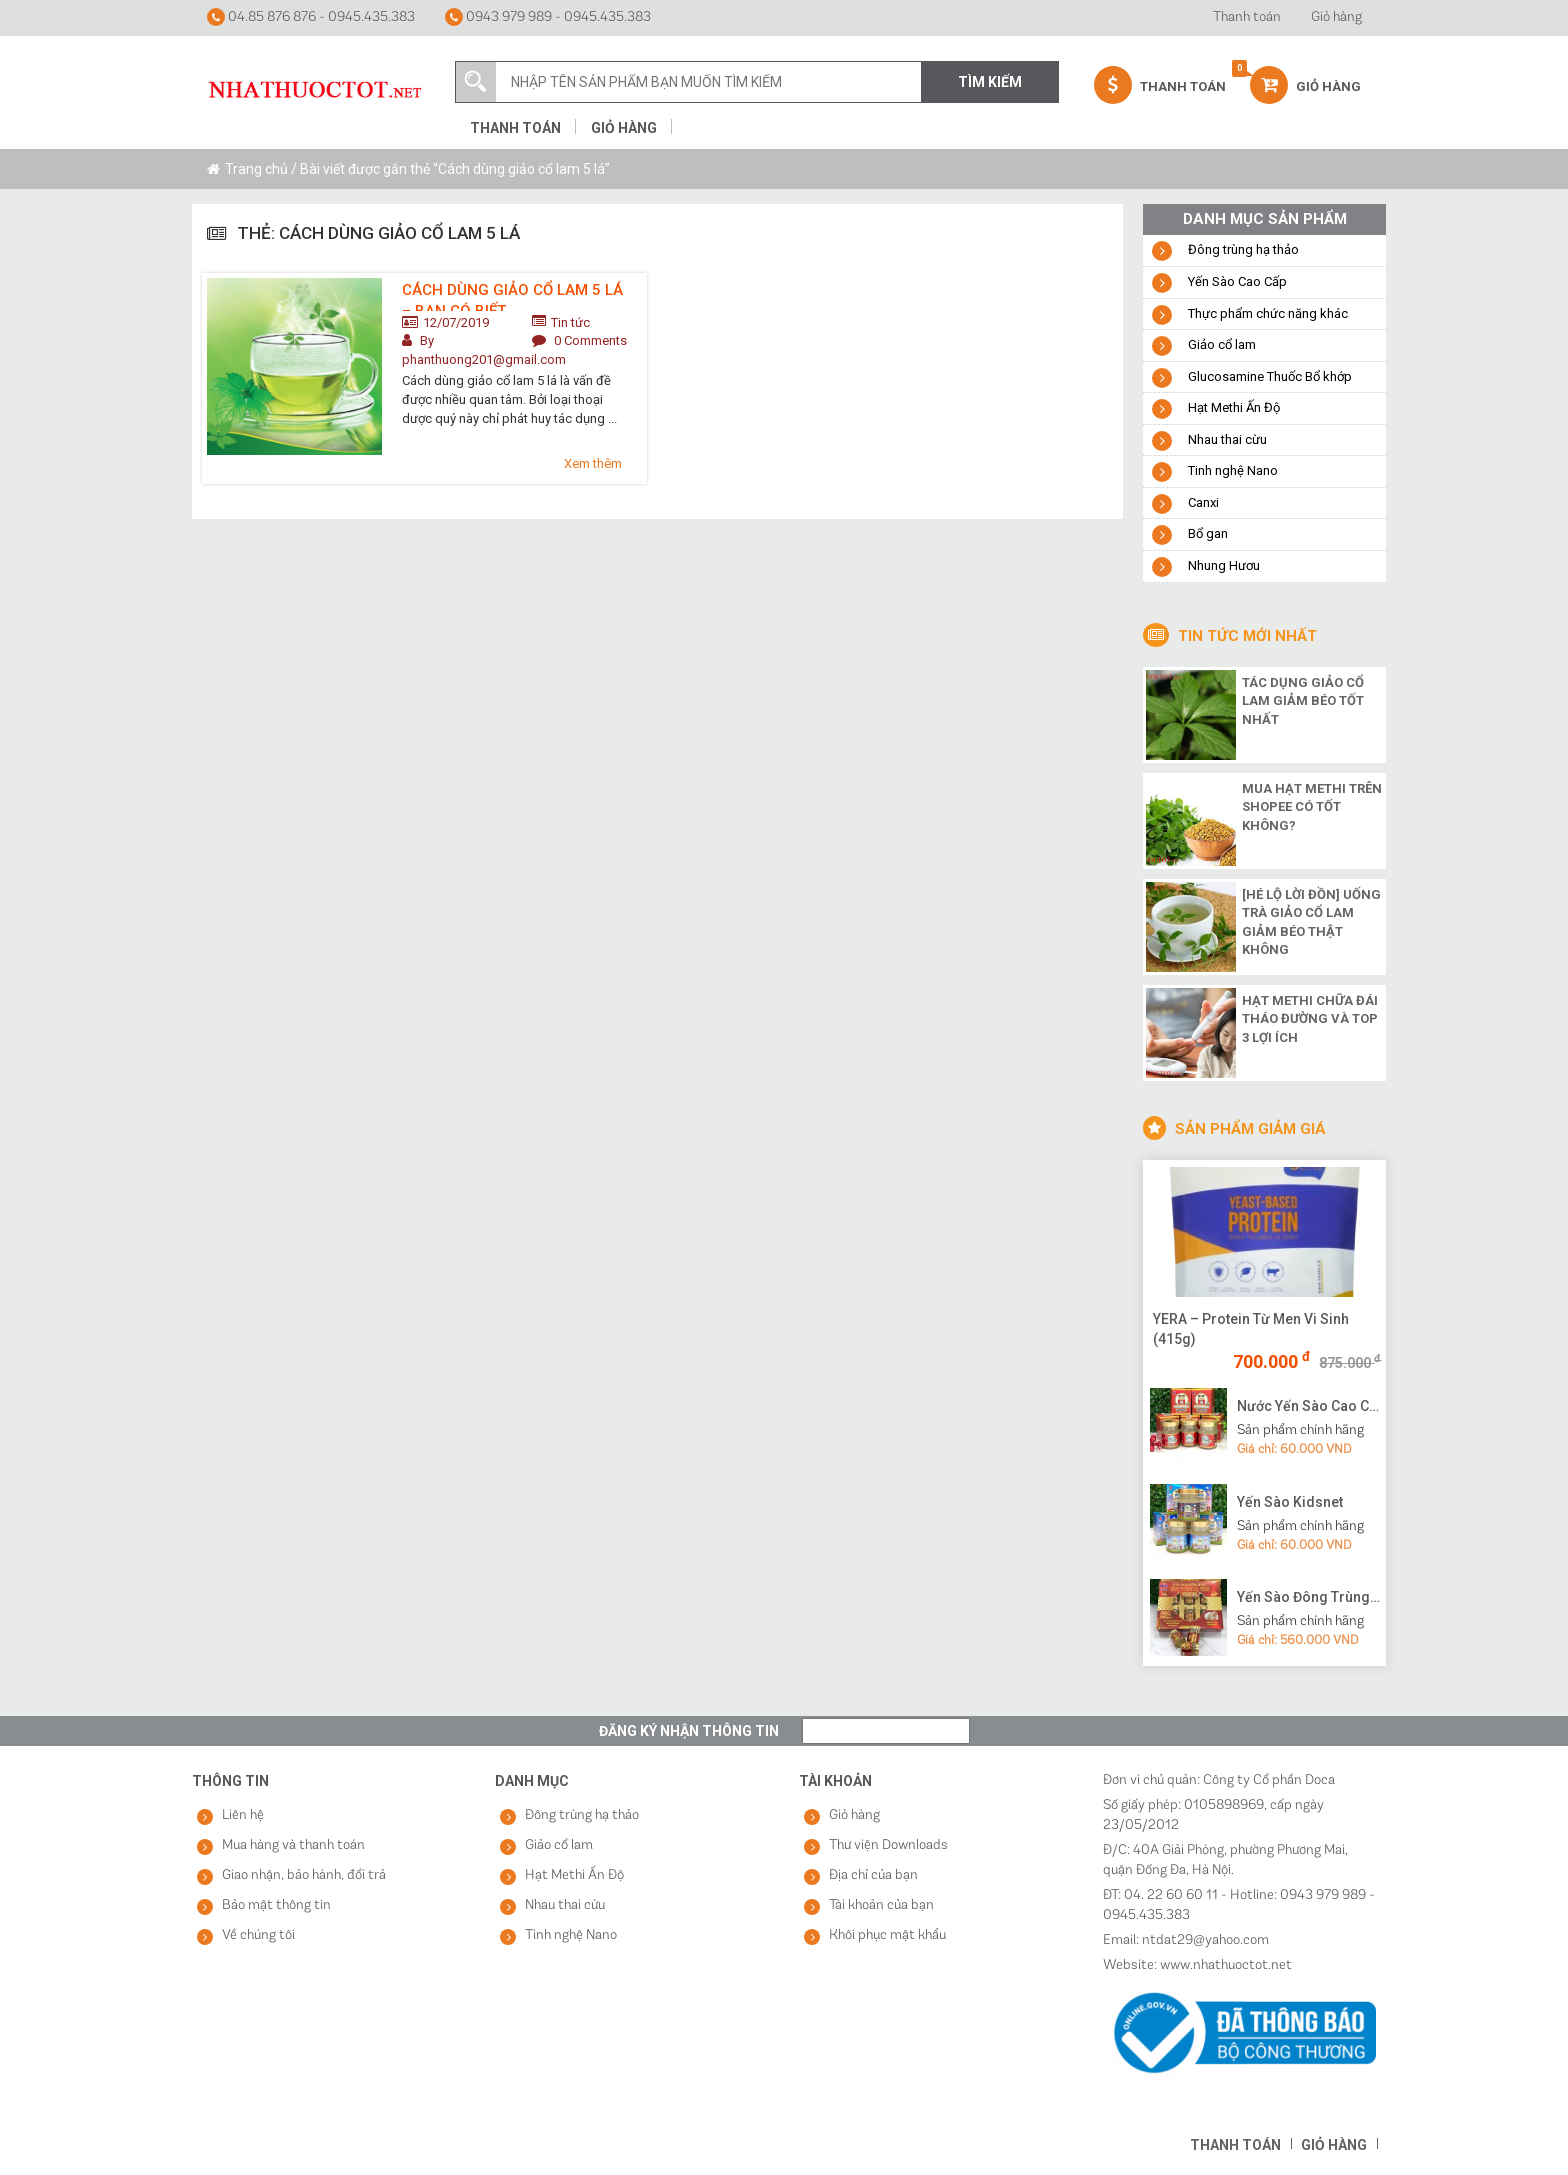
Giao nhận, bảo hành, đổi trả (304, 1875)
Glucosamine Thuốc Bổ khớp (1270, 376)
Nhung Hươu (1224, 565)
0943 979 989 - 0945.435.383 (548, 17)
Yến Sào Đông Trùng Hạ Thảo (1309, 1597)
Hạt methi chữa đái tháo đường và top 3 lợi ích (1310, 1019)
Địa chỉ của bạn (873, 1875)
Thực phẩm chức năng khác (1268, 313)
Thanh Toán (1160, 85)
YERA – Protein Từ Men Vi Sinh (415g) (1251, 1329)
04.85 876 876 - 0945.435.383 (311, 17)
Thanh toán (1247, 17)
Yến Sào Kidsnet (1290, 1502)
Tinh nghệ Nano (1233, 470)
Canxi (1203, 502)
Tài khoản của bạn (881, 1905)
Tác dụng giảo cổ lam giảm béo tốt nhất (1303, 701)
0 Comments (590, 340)
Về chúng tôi (258, 1935)
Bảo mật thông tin (276, 1905)
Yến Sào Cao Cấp (1237, 281)
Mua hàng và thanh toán (293, 1845)
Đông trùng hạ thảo (1243, 249)
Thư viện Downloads (888, 1845)
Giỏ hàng (1336, 17)
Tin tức (570, 322)
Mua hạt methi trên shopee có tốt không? (1312, 807)
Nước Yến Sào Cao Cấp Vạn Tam (1309, 1406)
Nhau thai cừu (1227, 439)
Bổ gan (1208, 533)
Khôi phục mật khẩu (887, 1935)
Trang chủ (256, 169)
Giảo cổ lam (1222, 344)
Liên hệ (243, 1815)
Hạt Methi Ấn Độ (1234, 407)
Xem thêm (593, 463)
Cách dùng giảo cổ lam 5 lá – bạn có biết (512, 296)
